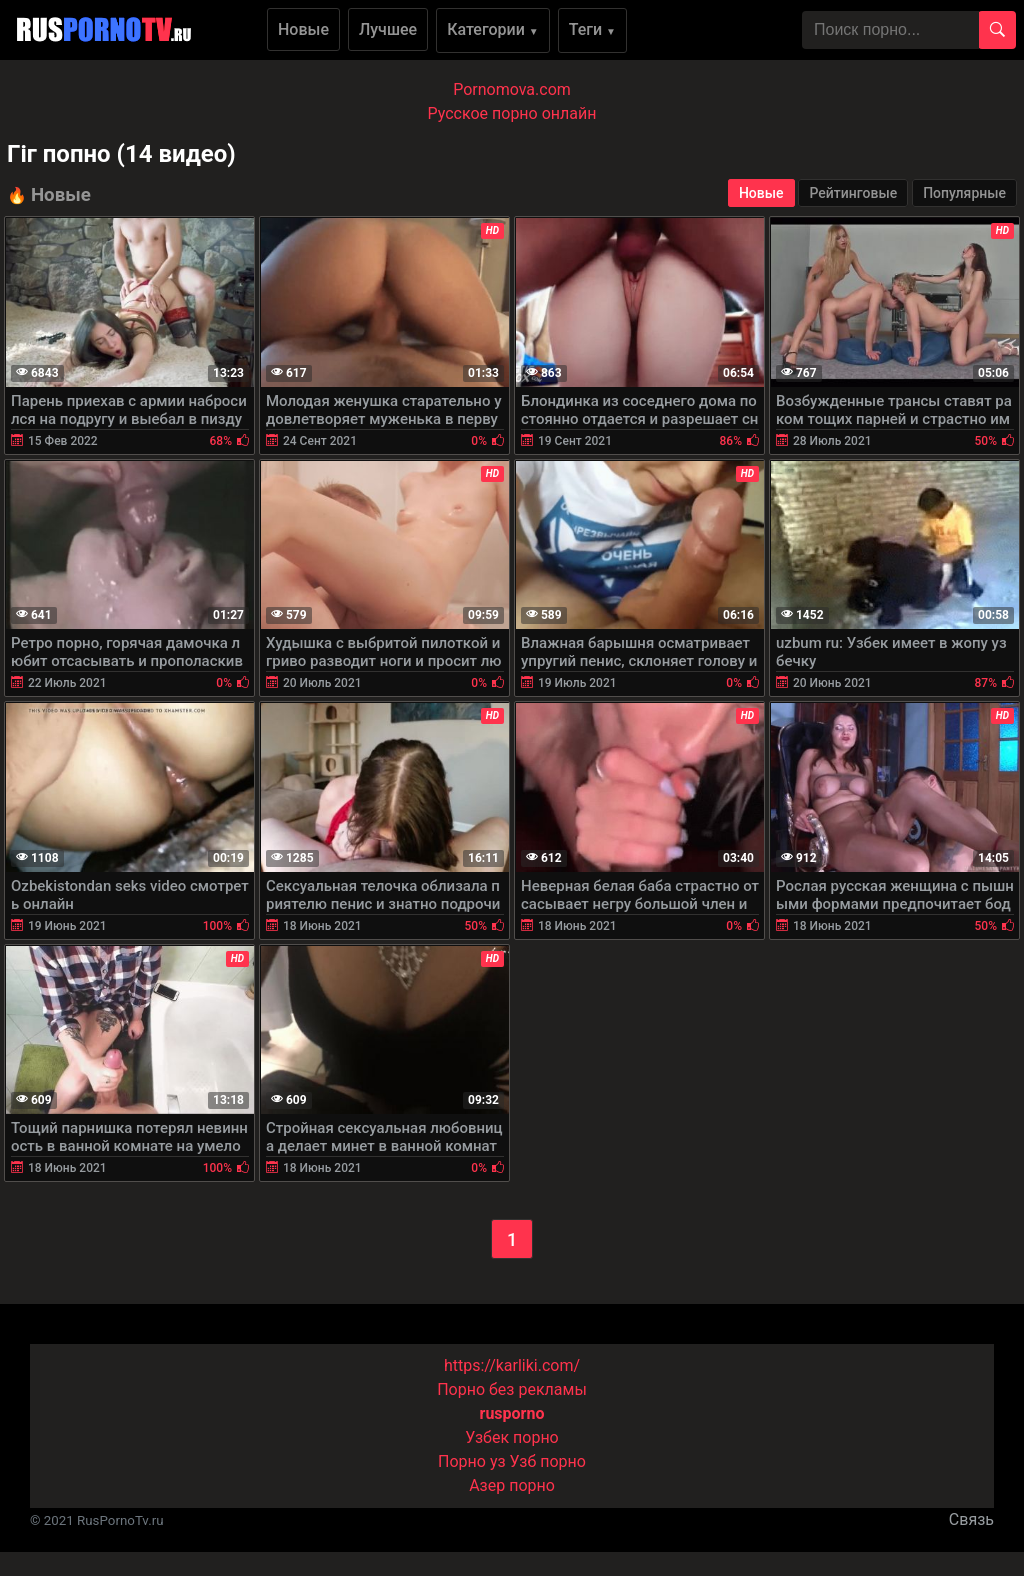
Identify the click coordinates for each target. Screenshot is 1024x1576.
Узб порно (548, 1461)
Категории (493, 29)
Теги (592, 29)
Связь (971, 1519)
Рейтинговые (853, 193)
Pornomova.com (512, 89)
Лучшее (388, 29)
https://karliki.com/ (512, 1365)
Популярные (964, 193)
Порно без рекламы (512, 1389)
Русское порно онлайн (512, 113)
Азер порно (512, 1485)
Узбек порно (512, 1437)
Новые (303, 29)
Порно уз (472, 1461)
